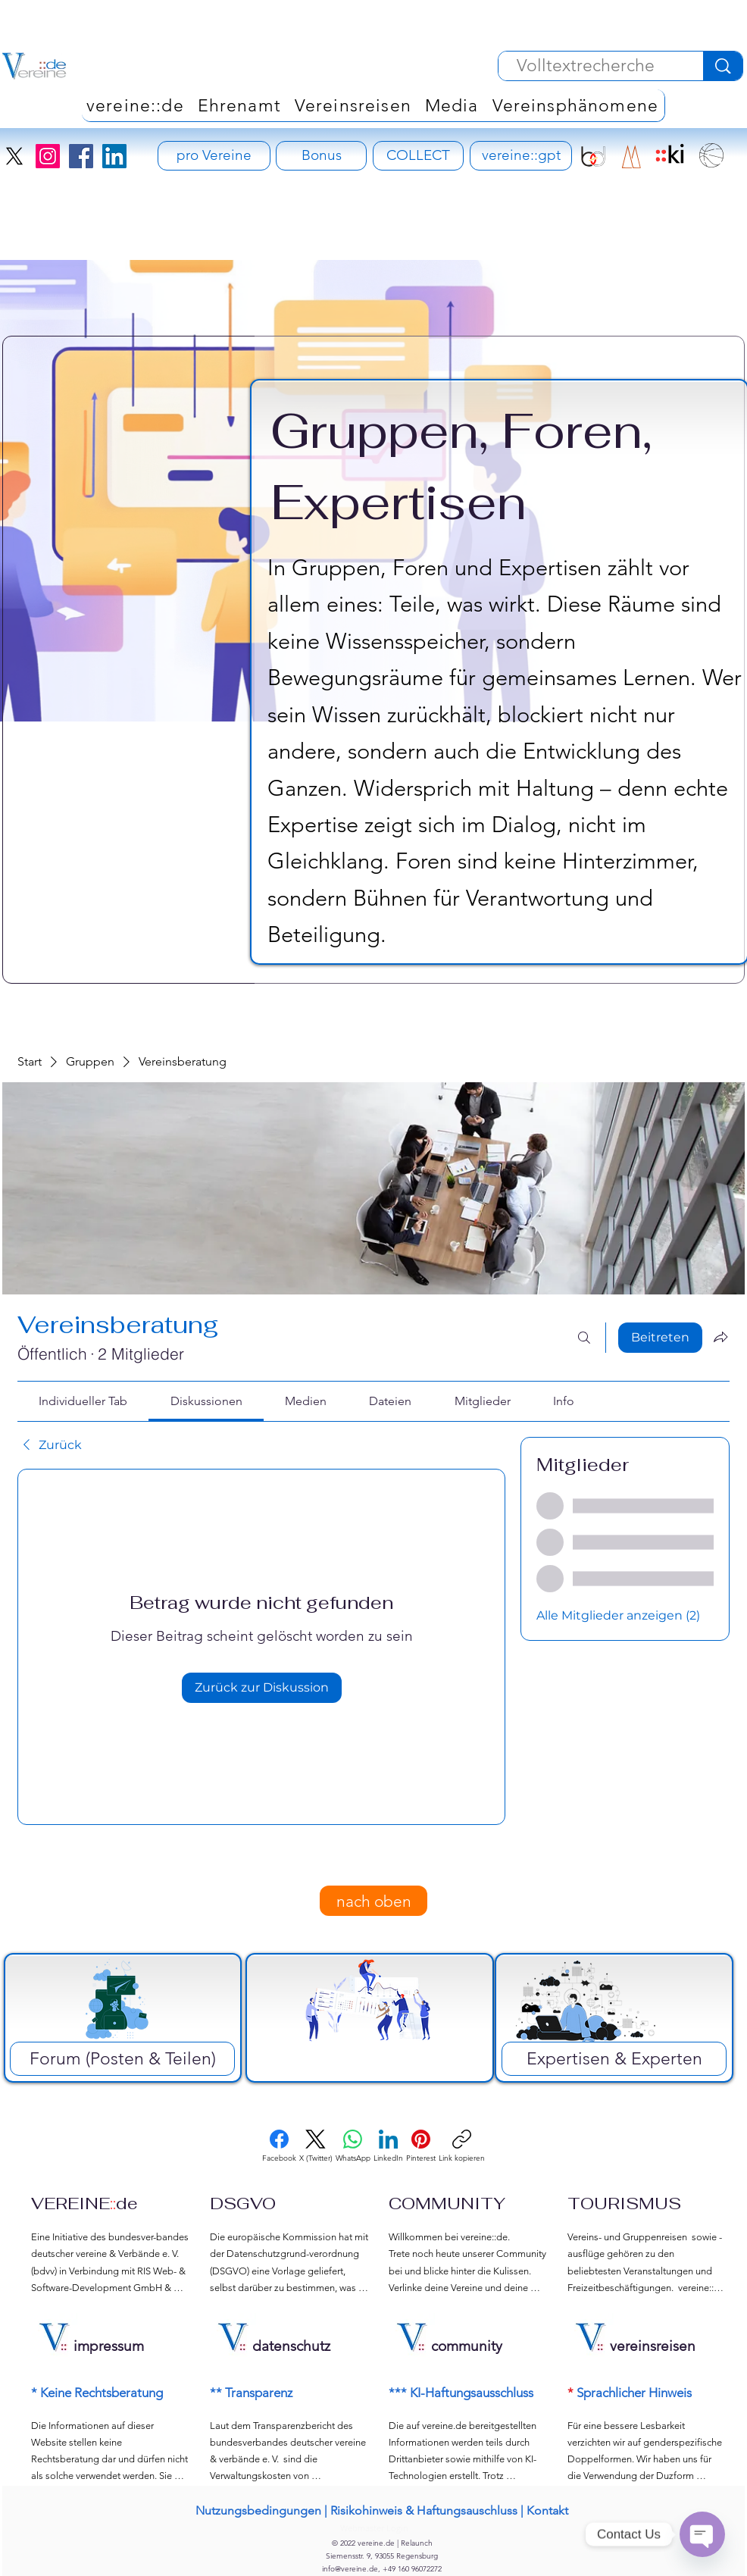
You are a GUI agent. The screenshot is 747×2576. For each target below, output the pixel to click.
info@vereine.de (350, 2569)
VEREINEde (84, 2203)
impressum (108, 2346)
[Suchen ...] (584, 1337)
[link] (83, 1401)
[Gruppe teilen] (720, 1337)
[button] (575, 105)
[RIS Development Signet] (631, 156)
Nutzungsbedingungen (258, 2510)
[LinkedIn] (114, 156)
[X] (14, 156)
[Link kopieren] (462, 2146)
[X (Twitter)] (316, 2146)
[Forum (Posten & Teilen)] (122, 2059)
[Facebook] (81, 156)
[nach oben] (373, 1901)
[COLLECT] (418, 156)
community (466, 2346)
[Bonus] (321, 156)
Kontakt (547, 2510)
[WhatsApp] (353, 2146)
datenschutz (291, 2346)
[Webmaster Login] (373, 2528)
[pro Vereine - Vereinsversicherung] (214, 156)
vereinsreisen (652, 2346)
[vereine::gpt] (521, 156)
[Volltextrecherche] (585, 66)
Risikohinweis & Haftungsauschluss (423, 2510)
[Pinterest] (421, 2146)
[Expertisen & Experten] (614, 2059)
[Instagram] (48, 156)
